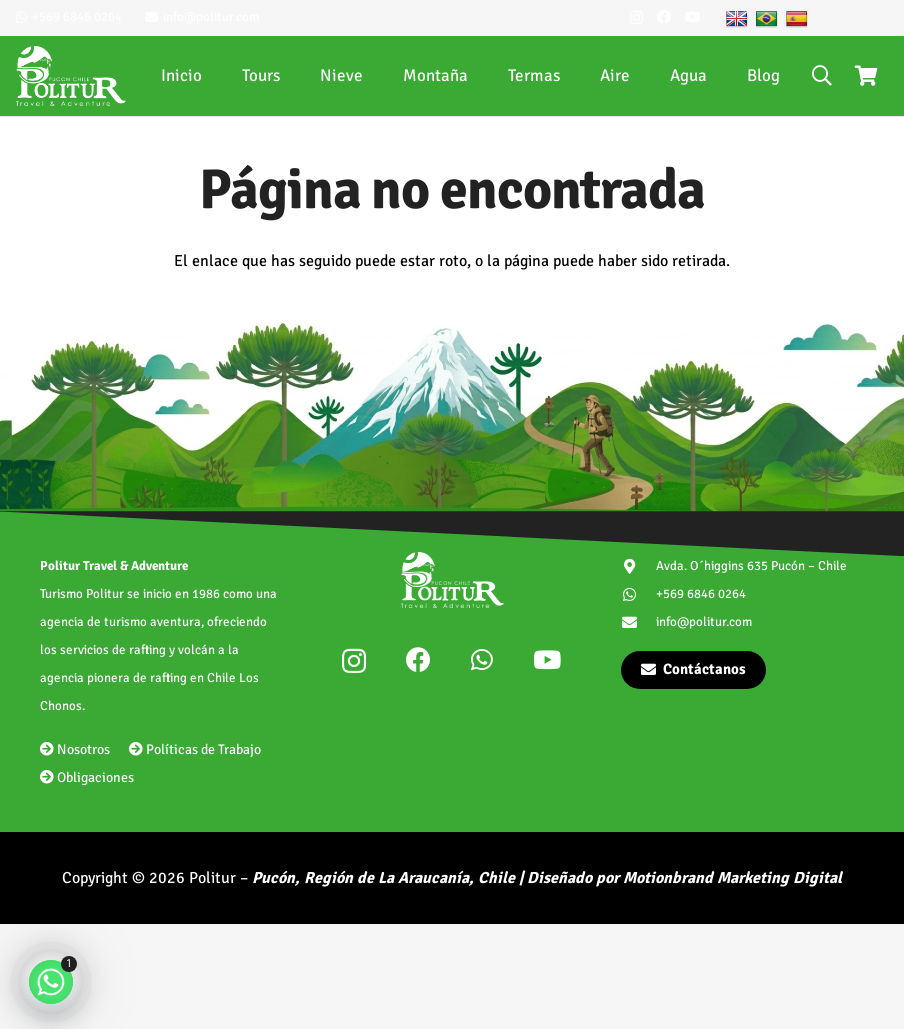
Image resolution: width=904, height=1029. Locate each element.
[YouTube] (693, 17)
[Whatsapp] (51, 982)
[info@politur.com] (638, 622)
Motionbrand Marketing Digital (732, 878)
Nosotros (75, 749)
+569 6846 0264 (701, 594)
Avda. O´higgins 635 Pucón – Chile (751, 566)
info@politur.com (704, 622)
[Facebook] (664, 17)
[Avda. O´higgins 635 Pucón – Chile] (638, 566)
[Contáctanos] (693, 670)
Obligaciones (87, 777)
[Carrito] (866, 76)
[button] (822, 76)
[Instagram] (636, 17)
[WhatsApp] (482, 659)
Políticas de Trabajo (195, 749)
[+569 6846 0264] (638, 594)
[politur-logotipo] (71, 76)
